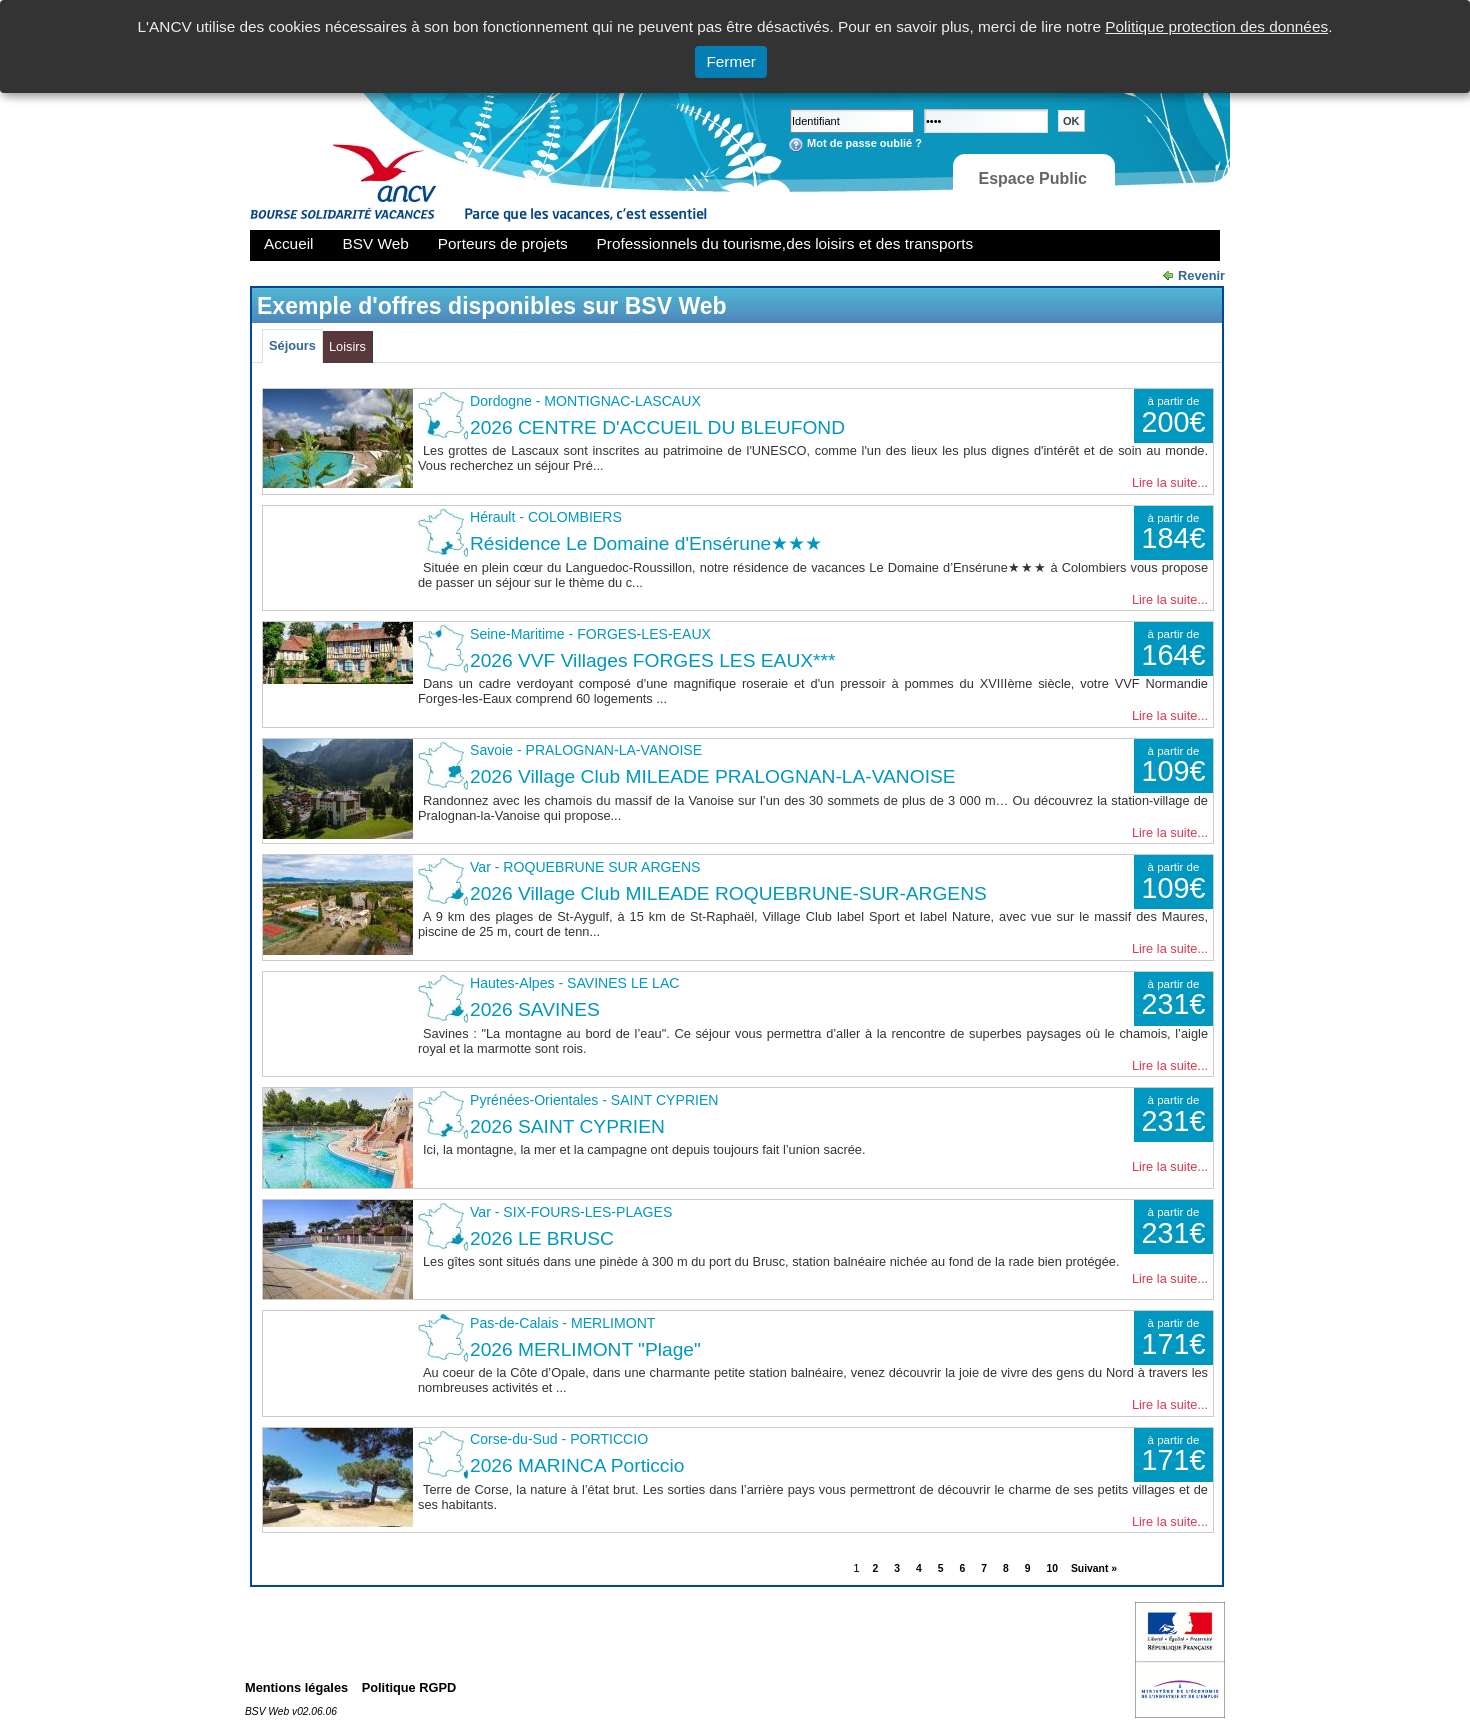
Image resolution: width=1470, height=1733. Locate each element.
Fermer (731, 61)
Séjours (292, 345)
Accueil (289, 243)
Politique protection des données (1216, 26)
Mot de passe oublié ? (864, 143)
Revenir (1201, 275)
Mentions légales (296, 1687)
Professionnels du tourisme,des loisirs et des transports (785, 243)
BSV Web (376, 243)
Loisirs (347, 346)
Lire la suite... (1170, 482)
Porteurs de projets (503, 243)
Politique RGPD (409, 1687)
